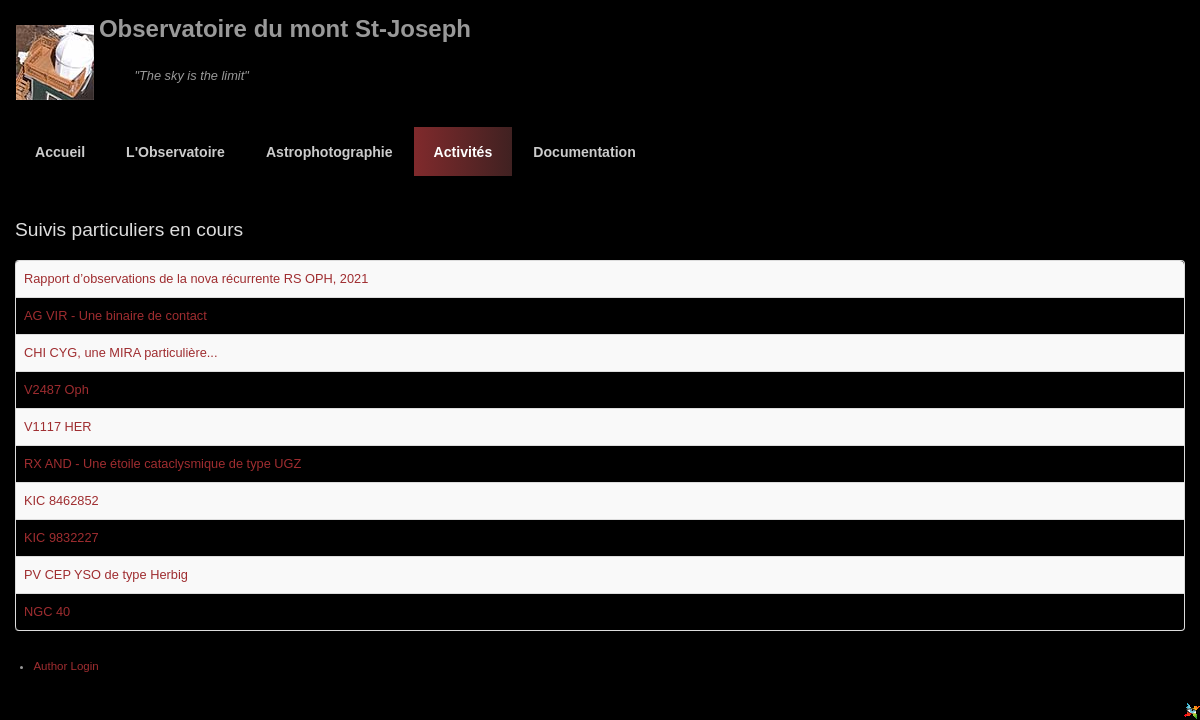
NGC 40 (47, 611)
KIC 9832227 (61, 537)
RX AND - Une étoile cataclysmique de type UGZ (162, 463)
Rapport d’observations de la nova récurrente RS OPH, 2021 (196, 278)
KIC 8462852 (61, 500)
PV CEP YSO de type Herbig (106, 574)
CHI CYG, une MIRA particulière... (120, 352)
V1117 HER (58, 426)
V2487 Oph (56, 389)
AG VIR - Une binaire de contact (115, 315)
